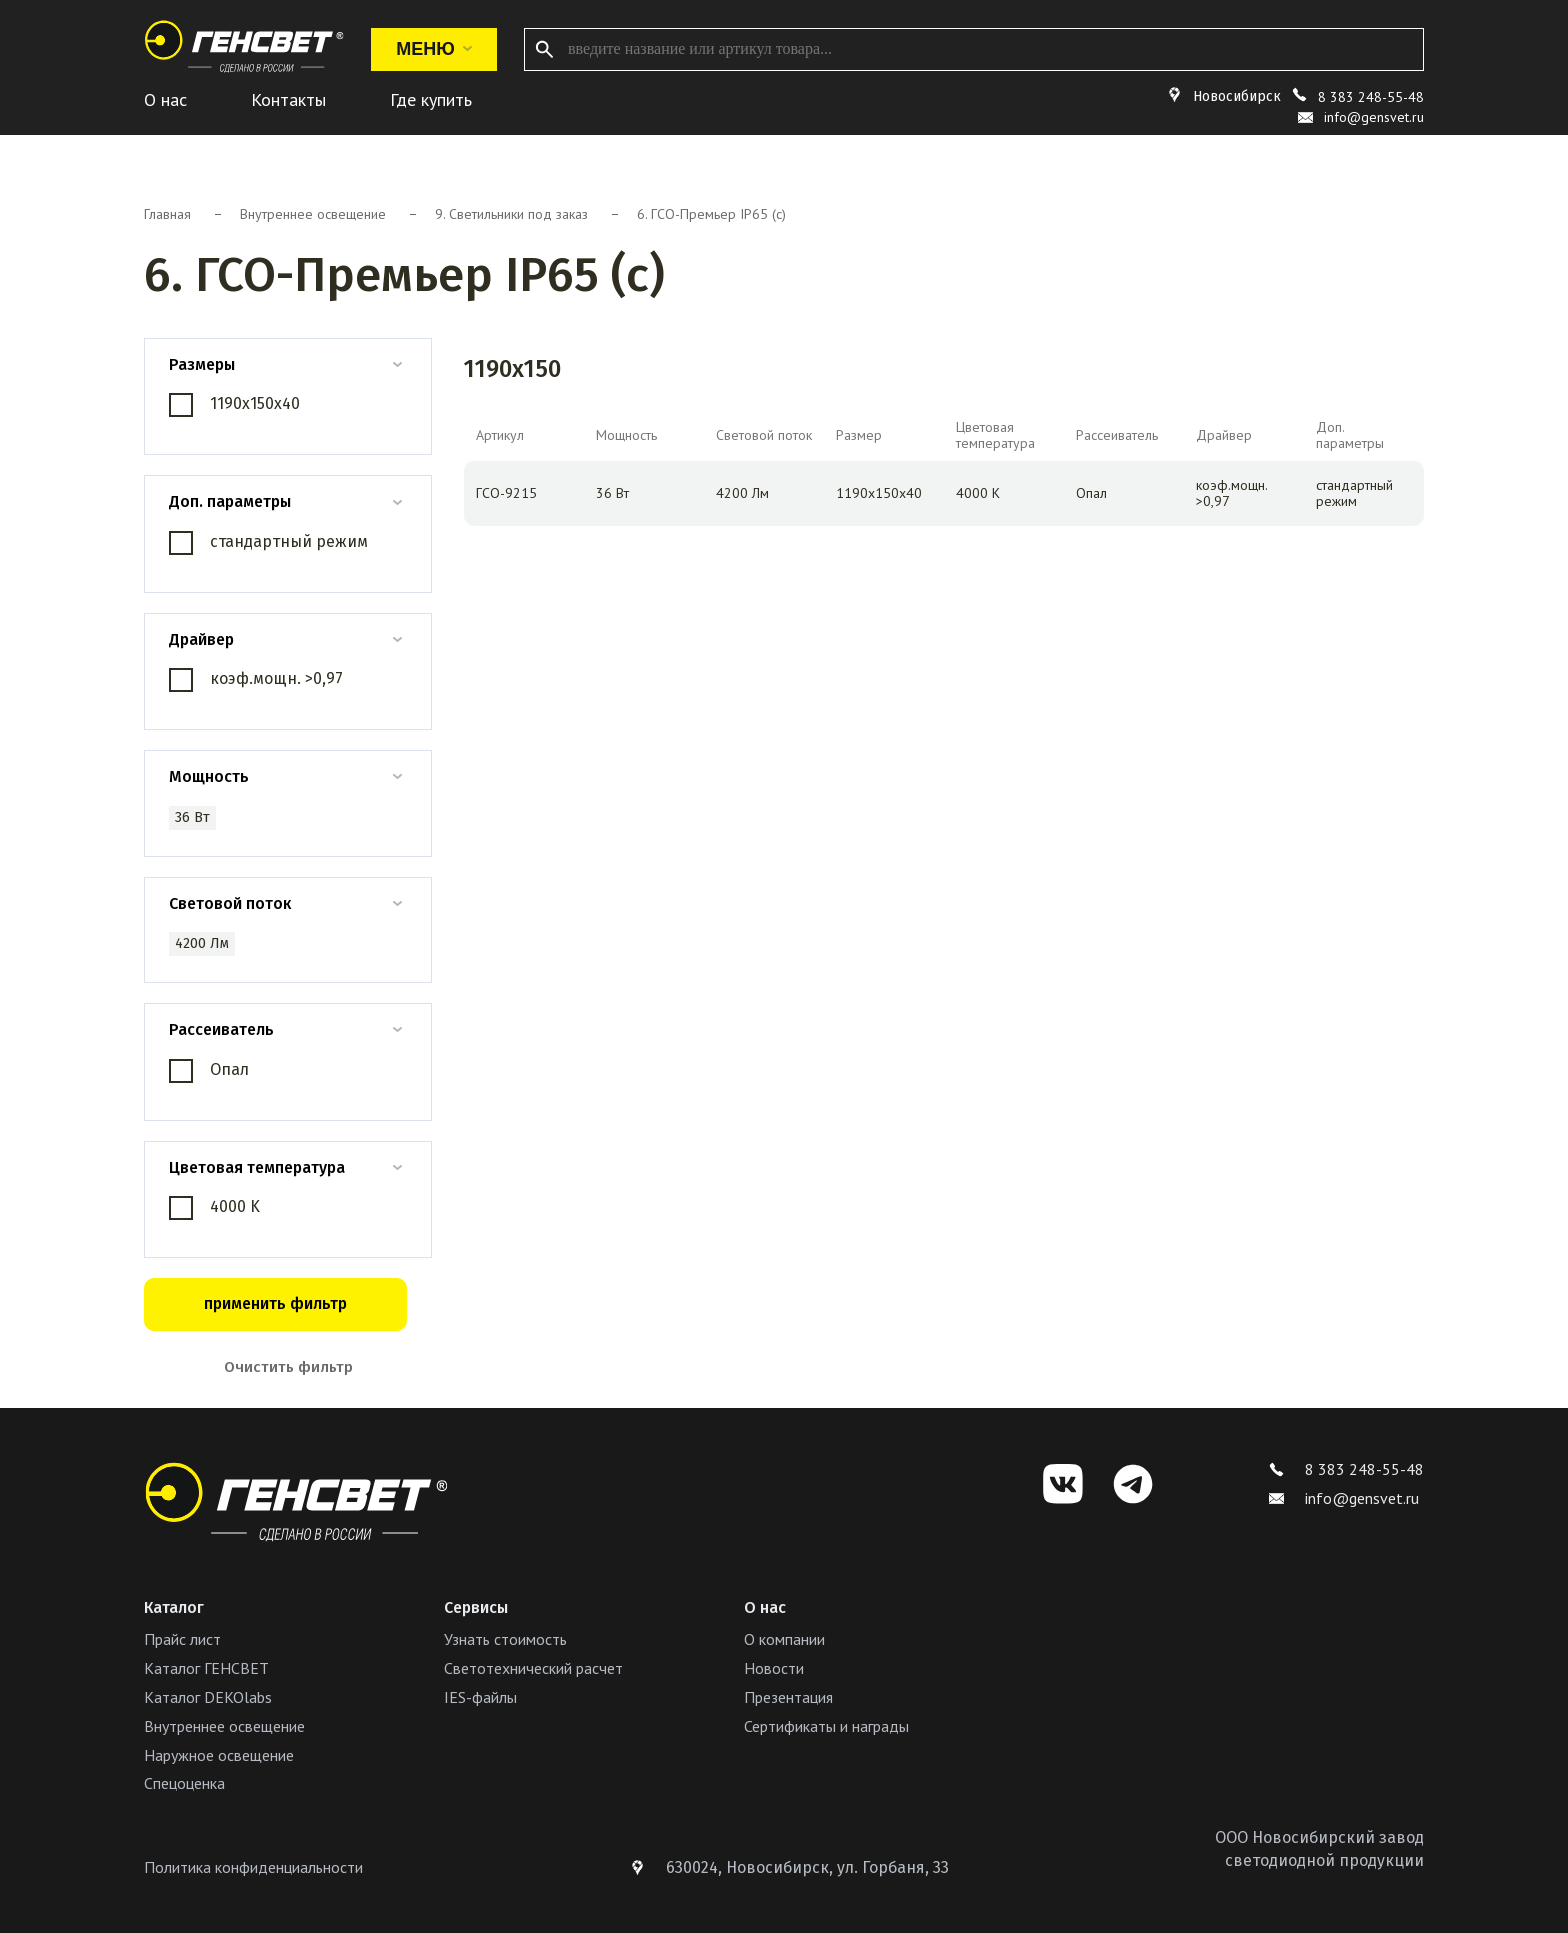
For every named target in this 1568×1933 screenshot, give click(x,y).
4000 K (235, 1206)
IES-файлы (480, 1697)
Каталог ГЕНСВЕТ (206, 1668)
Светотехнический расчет (533, 1668)
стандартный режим (289, 541)
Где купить (431, 99)
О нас (165, 99)
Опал (229, 1069)
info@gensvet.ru (1344, 1498)
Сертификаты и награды (826, 1726)
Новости (774, 1668)
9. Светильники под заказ (511, 214)
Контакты (288, 99)
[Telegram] (1133, 1484)
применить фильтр (275, 1303)
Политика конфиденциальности (253, 1867)
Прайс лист (182, 1639)
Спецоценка (184, 1783)
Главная (167, 214)
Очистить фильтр (288, 1367)
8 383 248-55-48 (1371, 97)
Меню (434, 49)
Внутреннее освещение (313, 214)
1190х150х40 (255, 403)
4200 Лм (202, 943)
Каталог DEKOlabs (208, 1697)
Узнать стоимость (505, 1639)
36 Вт (192, 817)
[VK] (1063, 1484)
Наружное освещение (219, 1755)
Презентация (788, 1697)
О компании (784, 1639)
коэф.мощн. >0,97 (276, 678)
